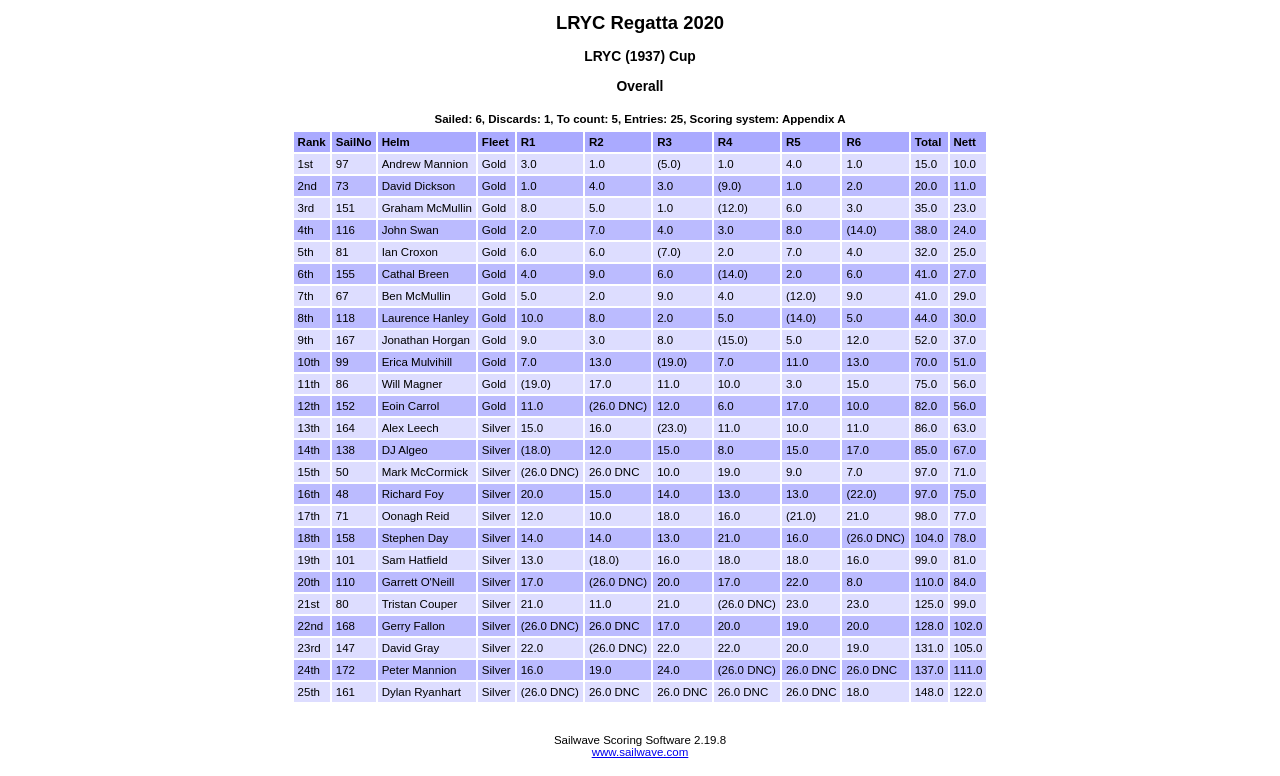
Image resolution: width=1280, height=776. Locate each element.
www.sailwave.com (640, 752)
